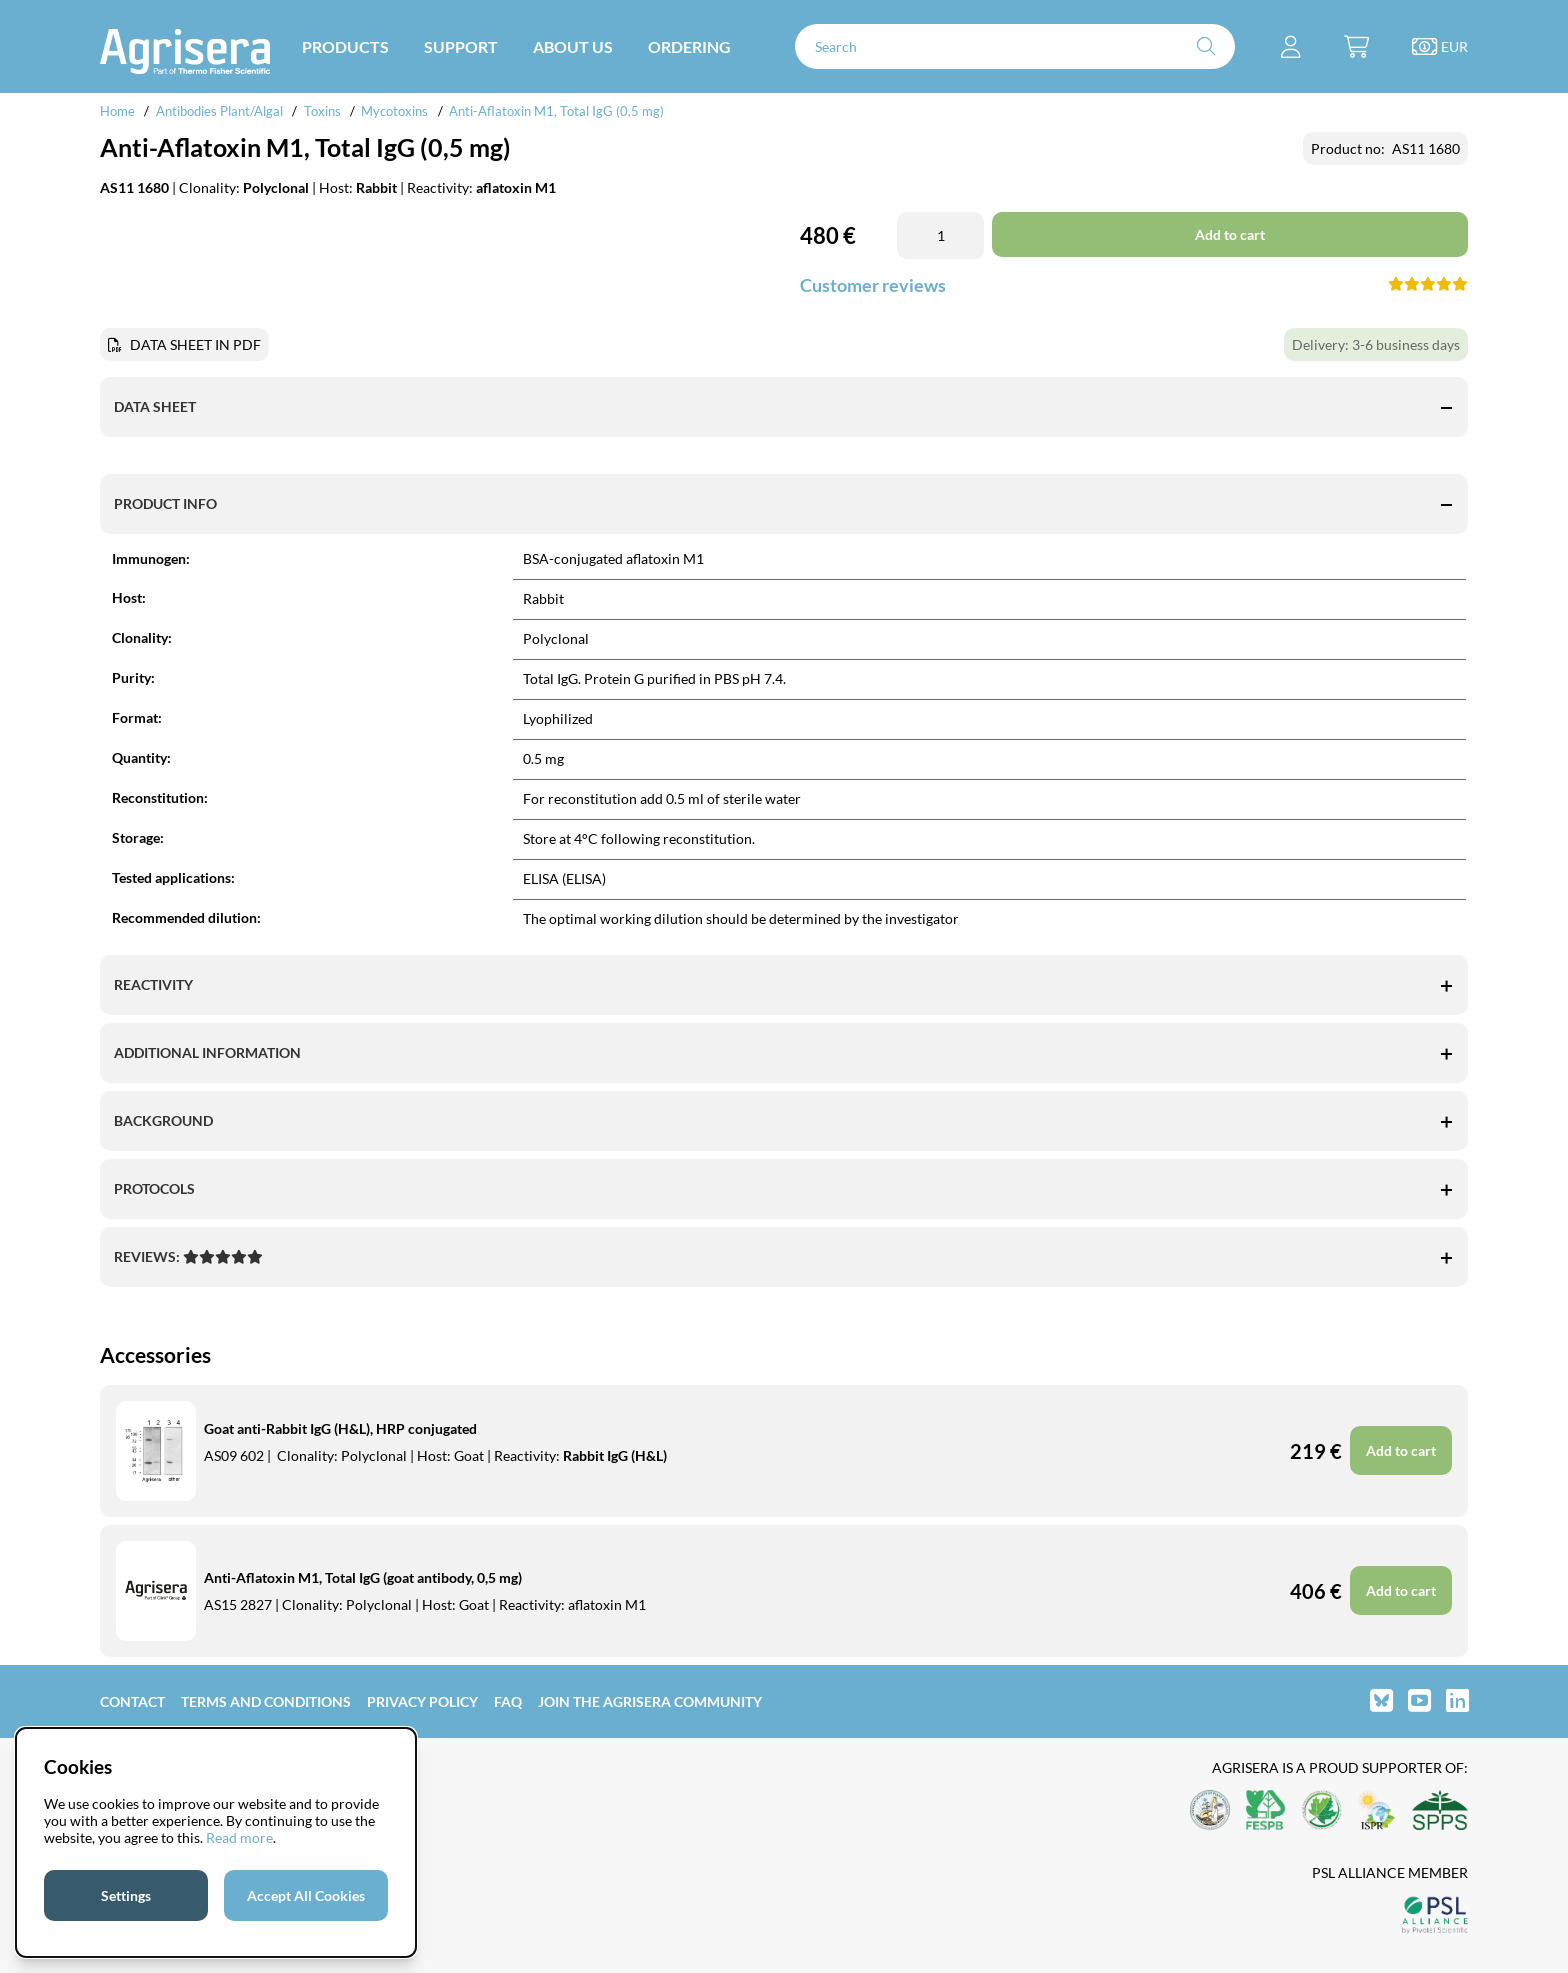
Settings (126, 1895)
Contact (132, 1701)
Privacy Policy (422, 1701)
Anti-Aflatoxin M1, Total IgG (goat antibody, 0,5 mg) (363, 1577)
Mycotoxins (394, 111)
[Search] (1015, 46)
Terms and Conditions (266, 1701)
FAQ (508, 1701)
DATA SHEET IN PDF (195, 344)
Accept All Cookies (306, 1895)
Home (117, 111)
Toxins (322, 111)
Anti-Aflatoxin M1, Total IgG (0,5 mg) (556, 111)
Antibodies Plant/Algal (221, 111)
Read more (239, 1837)
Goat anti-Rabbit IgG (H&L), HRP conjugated (340, 1428)
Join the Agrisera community (650, 1701)
